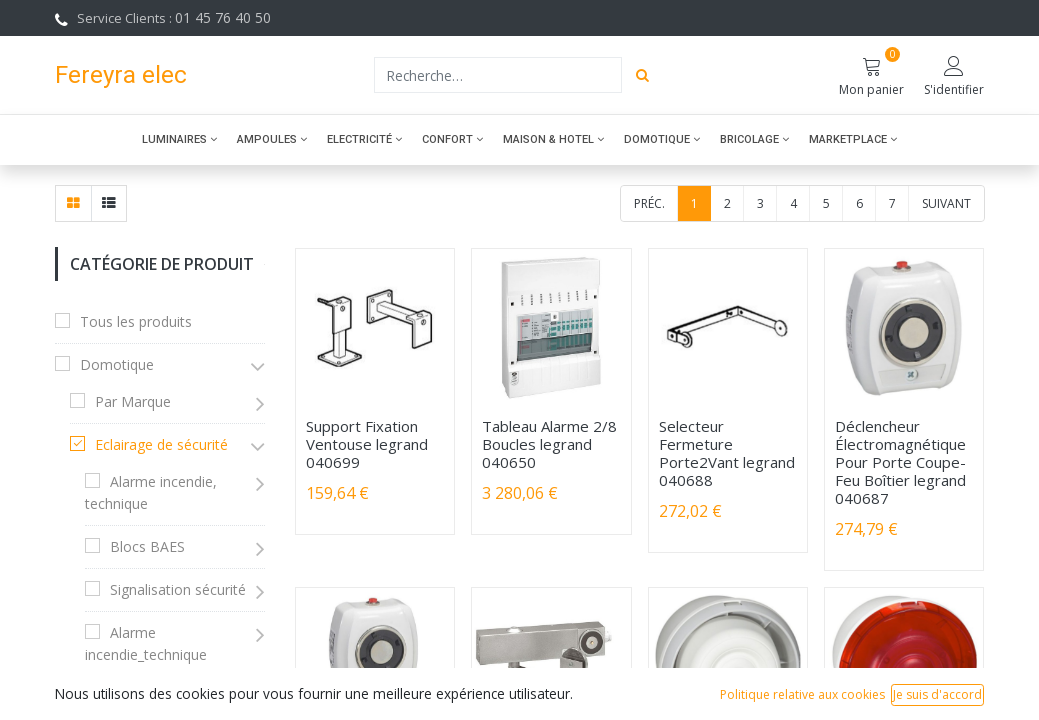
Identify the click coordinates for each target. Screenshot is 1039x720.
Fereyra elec (121, 74)
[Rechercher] (642, 75)
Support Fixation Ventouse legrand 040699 (367, 444)
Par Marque (133, 401)
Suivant (946, 203)
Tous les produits (136, 321)
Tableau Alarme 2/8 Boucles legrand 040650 (549, 444)
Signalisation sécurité (178, 589)
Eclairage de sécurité (161, 444)
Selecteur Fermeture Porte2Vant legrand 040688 (727, 453)
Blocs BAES (147, 546)
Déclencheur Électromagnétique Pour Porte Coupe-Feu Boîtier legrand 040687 (900, 462)
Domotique (117, 364)
